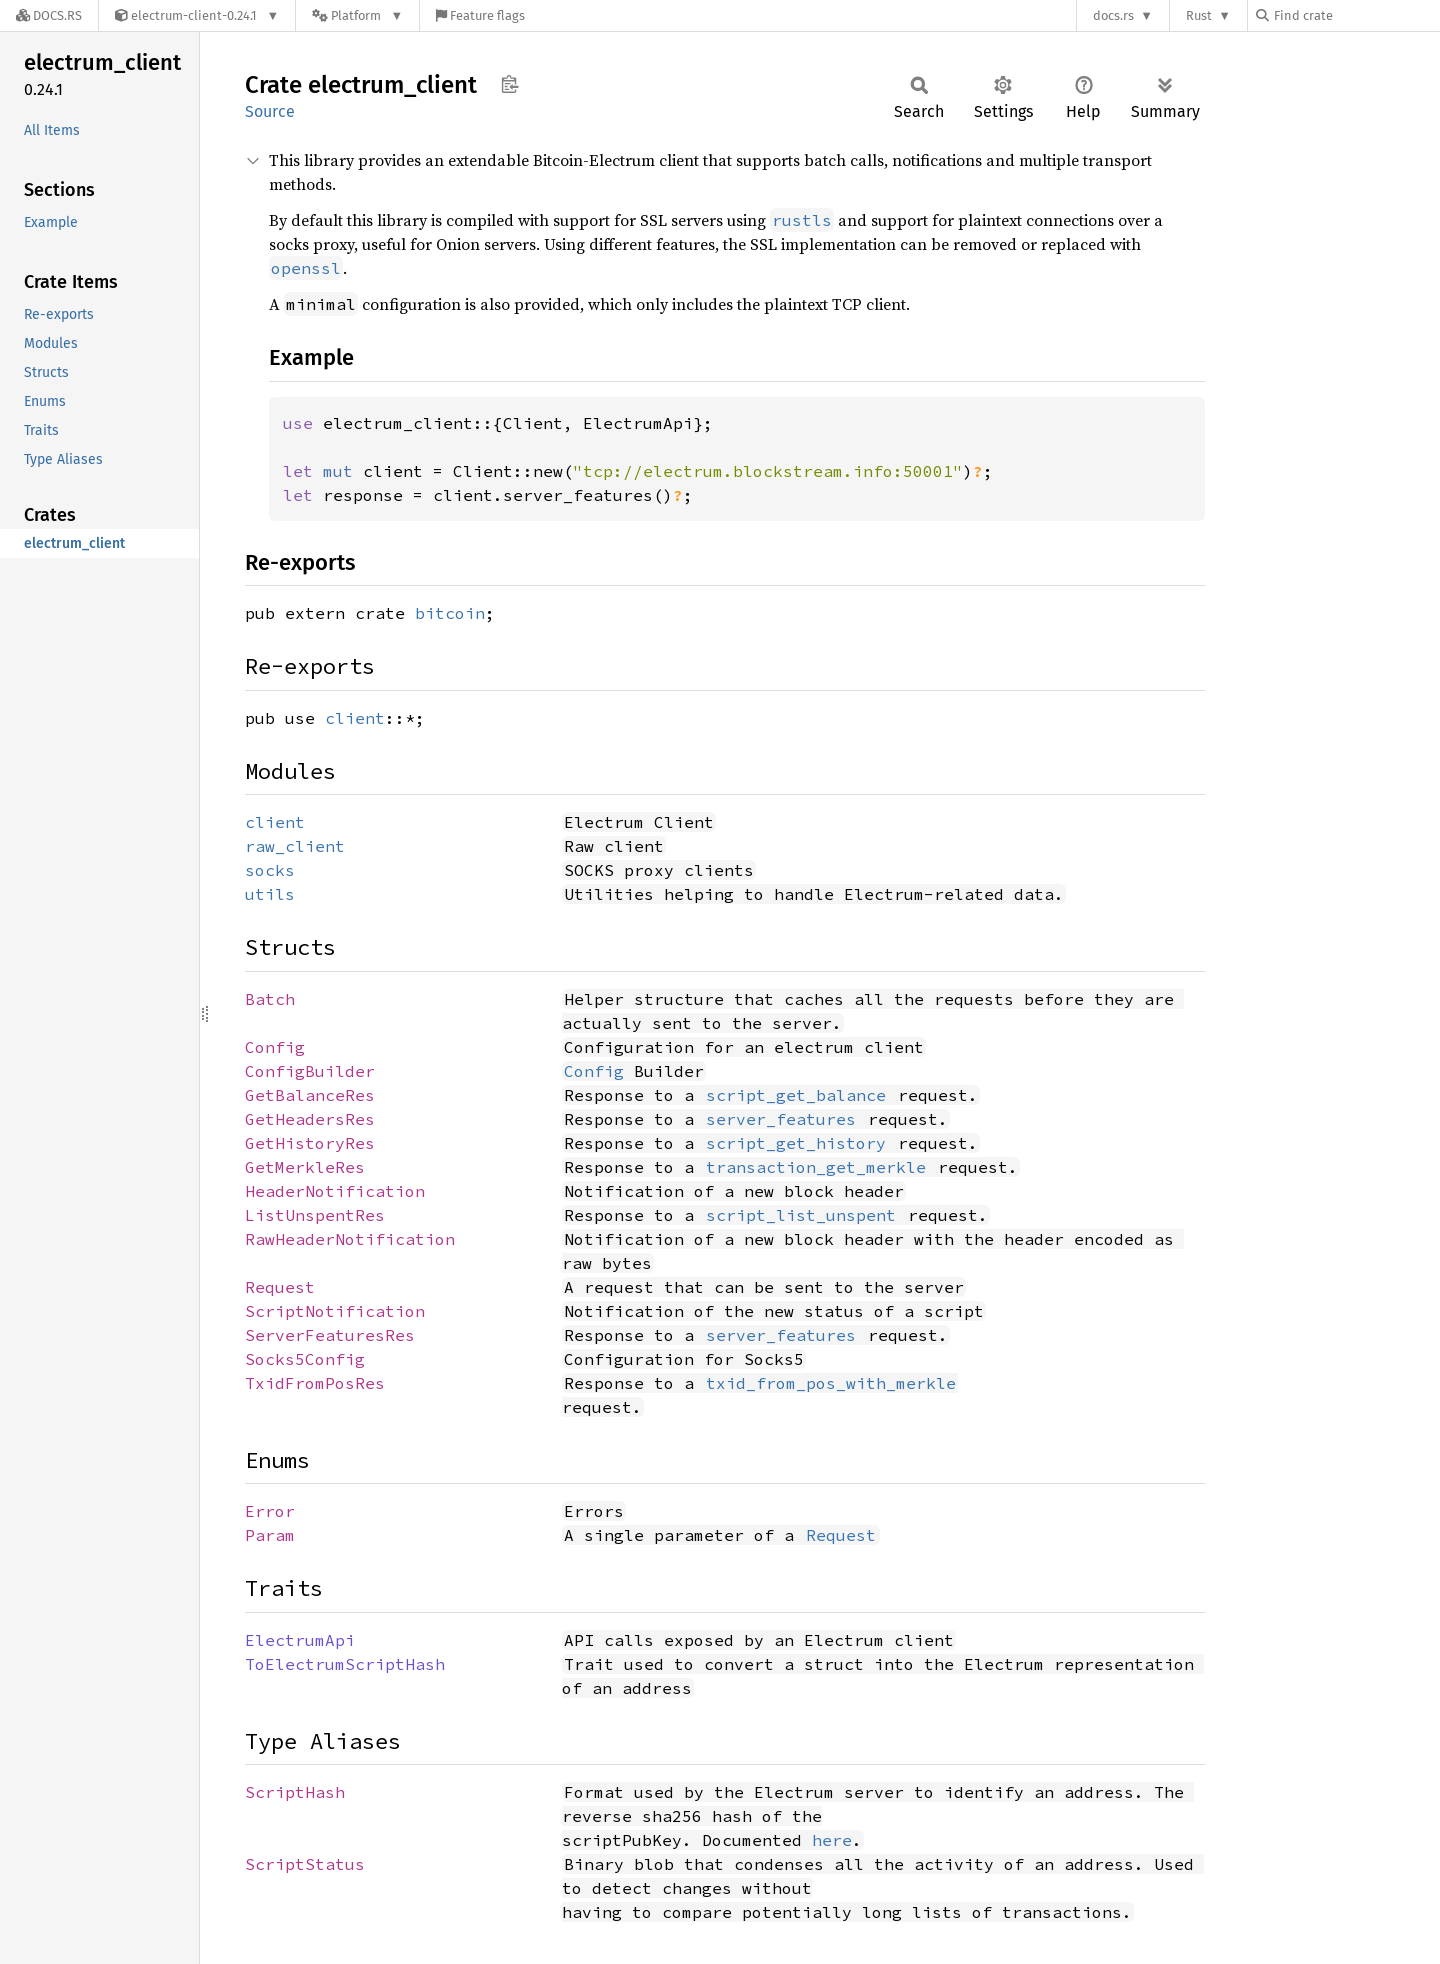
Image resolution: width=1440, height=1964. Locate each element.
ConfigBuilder (310, 1071)
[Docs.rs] (49, 15)
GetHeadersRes (310, 1119)
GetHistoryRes (310, 1143)
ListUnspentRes (315, 1215)
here (832, 1840)
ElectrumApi (300, 1640)
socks (270, 870)
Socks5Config (305, 1359)
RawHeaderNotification (350, 1239)
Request (280, 1287)
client (355, 718)
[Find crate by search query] (1356, 15)
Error (270, 1511)
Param (270, 1535)
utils (270, 894)
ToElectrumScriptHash (345, 1664)
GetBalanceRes (310, 1095)
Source (270, 111)
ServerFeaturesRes (330, 1335)
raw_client (295, 846)
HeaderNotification (335, 1191)
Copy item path (509, 84)
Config (275, 1047)
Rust (1199, 15)
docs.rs (1113, 15)
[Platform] (357, 15)
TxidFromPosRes (315, 1383)
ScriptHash (295, 1792)
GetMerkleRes (305, 1167)
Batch (270, 999)
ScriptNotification (335, 1311)
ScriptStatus (305, 1864)
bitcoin (450, 613)
